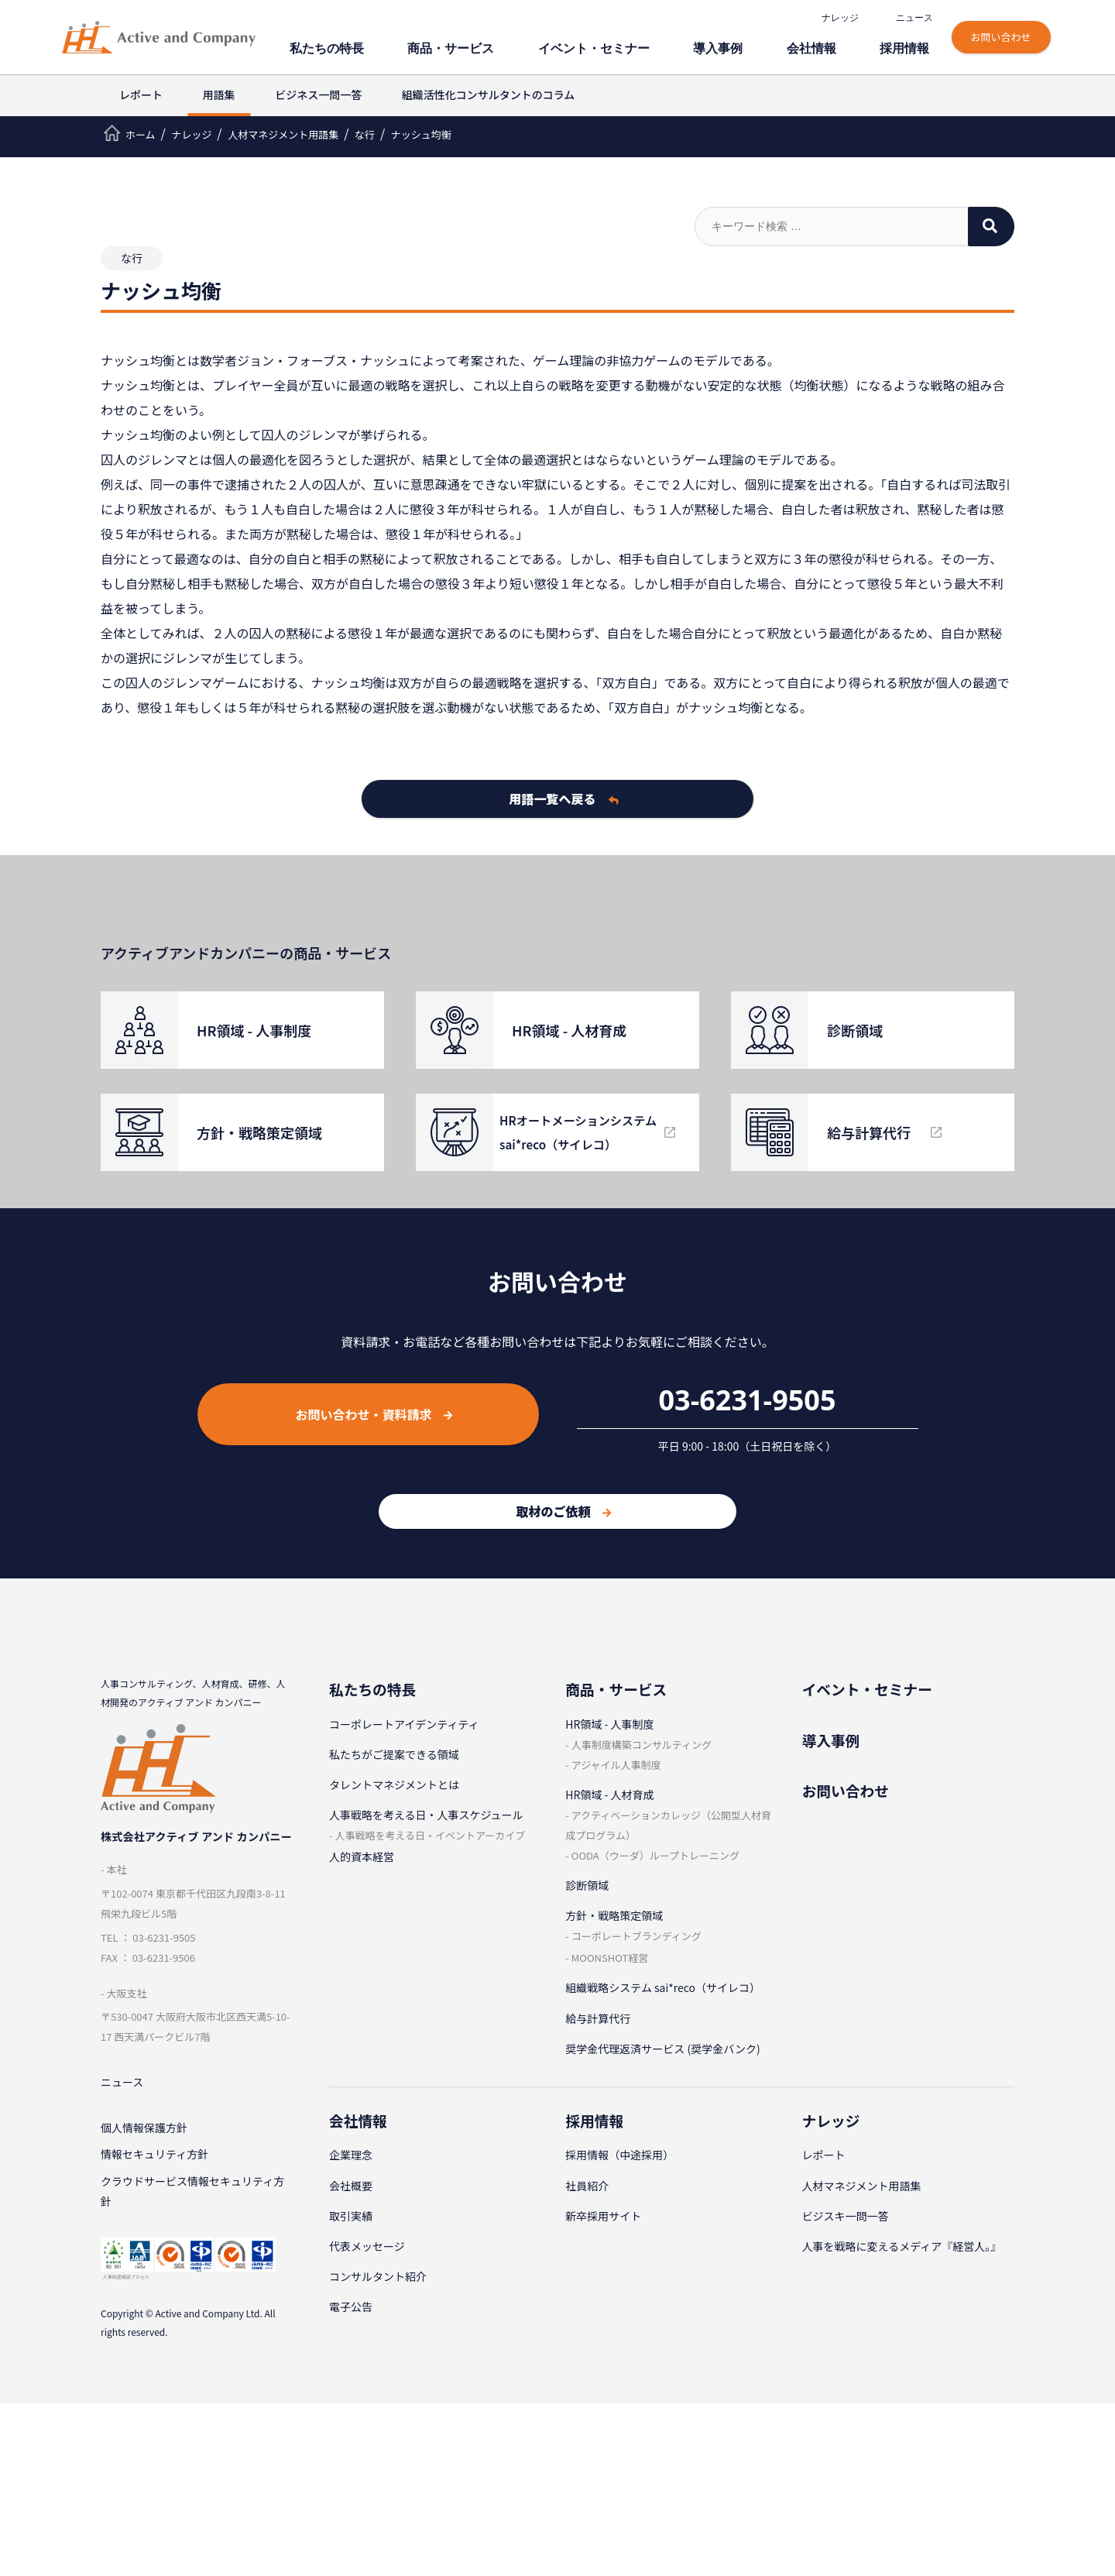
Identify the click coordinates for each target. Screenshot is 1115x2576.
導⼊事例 (752, 44)
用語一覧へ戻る (564, 798)
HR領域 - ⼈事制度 (609, 1724)
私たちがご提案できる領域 (394, 1754)
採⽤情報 (913, 44)
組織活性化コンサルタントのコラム (488, 94)
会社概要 (350, 2185)
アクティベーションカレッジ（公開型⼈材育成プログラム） (668, 1825)
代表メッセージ (367, 2246)
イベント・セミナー (645, 44)
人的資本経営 (361, 1856)
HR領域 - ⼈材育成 (609, 1794)
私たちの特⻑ (413, 44)
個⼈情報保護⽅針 (144, 2129)
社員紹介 (587, 2185)
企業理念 (350, 2154)
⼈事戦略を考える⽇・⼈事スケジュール (426, 1814)
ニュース (916, 18)
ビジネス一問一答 (318, 94)
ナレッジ (842, 18)
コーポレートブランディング (636, 1936)
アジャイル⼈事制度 (616, 1764)
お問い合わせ (1003, 36)
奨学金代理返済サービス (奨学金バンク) (662, 2048)
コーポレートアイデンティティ (404, 1724)
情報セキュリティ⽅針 (154, 2157)
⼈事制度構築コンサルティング (641, 1744)
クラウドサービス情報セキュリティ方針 (192, 2195)
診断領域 (587, 1885)
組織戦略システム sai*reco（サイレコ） (662, 1987)
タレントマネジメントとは (394, 1784)
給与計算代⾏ (597, 2018)
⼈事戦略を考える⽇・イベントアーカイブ (429, 1835)
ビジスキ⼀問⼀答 (845, 2216)
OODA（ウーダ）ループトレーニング (655, 1855)
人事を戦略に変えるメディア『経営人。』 (902, 2246)
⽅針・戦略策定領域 (614, 1915)
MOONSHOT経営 (610, 1957)
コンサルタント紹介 (378, 2276)
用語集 (219, 94)
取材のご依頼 (563, 1511)
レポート (141, 94)
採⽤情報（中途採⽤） (619, 2154)
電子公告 (350, 2306)
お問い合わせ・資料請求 (373, 1414)
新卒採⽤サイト (603, 2216)
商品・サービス (521, 44)
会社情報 (833, 44)
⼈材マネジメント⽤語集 (861, 2185)
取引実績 (350, 2216)
